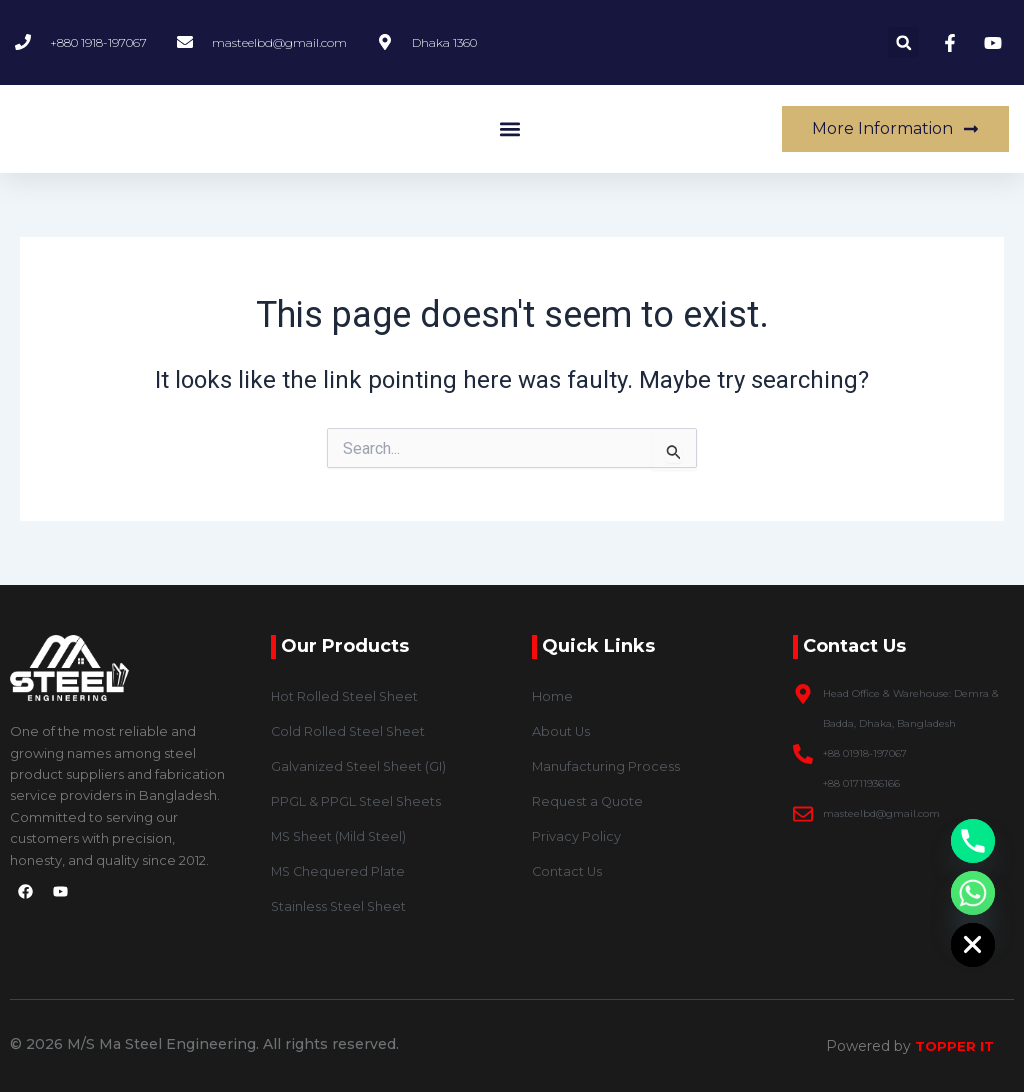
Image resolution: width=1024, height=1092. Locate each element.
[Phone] (973, 841)
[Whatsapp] (973, 893)
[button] (903, 42)
